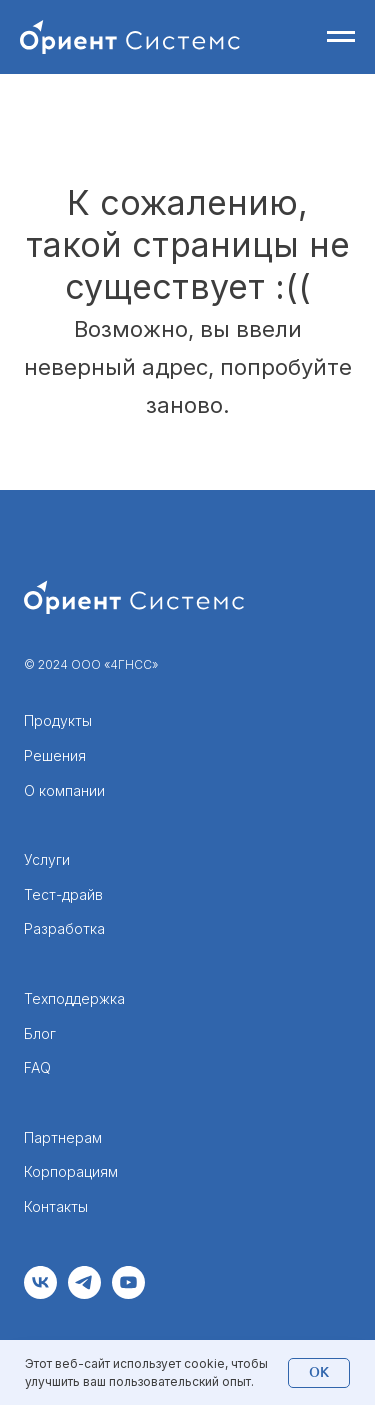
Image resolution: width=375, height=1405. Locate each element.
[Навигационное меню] (341, 37)
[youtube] (128, 1293)
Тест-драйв (63, 894)
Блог (40, 1033)
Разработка (64, 928)
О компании (64, 790)
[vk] (40, 1293)
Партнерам (63, 1137)
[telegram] (84, 1293)
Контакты (56, 1206)
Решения (55, 755)
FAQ (37, 1067)
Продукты (58, 720)
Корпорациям (71, 1171)
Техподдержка (74, 998)
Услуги (47, 859)
